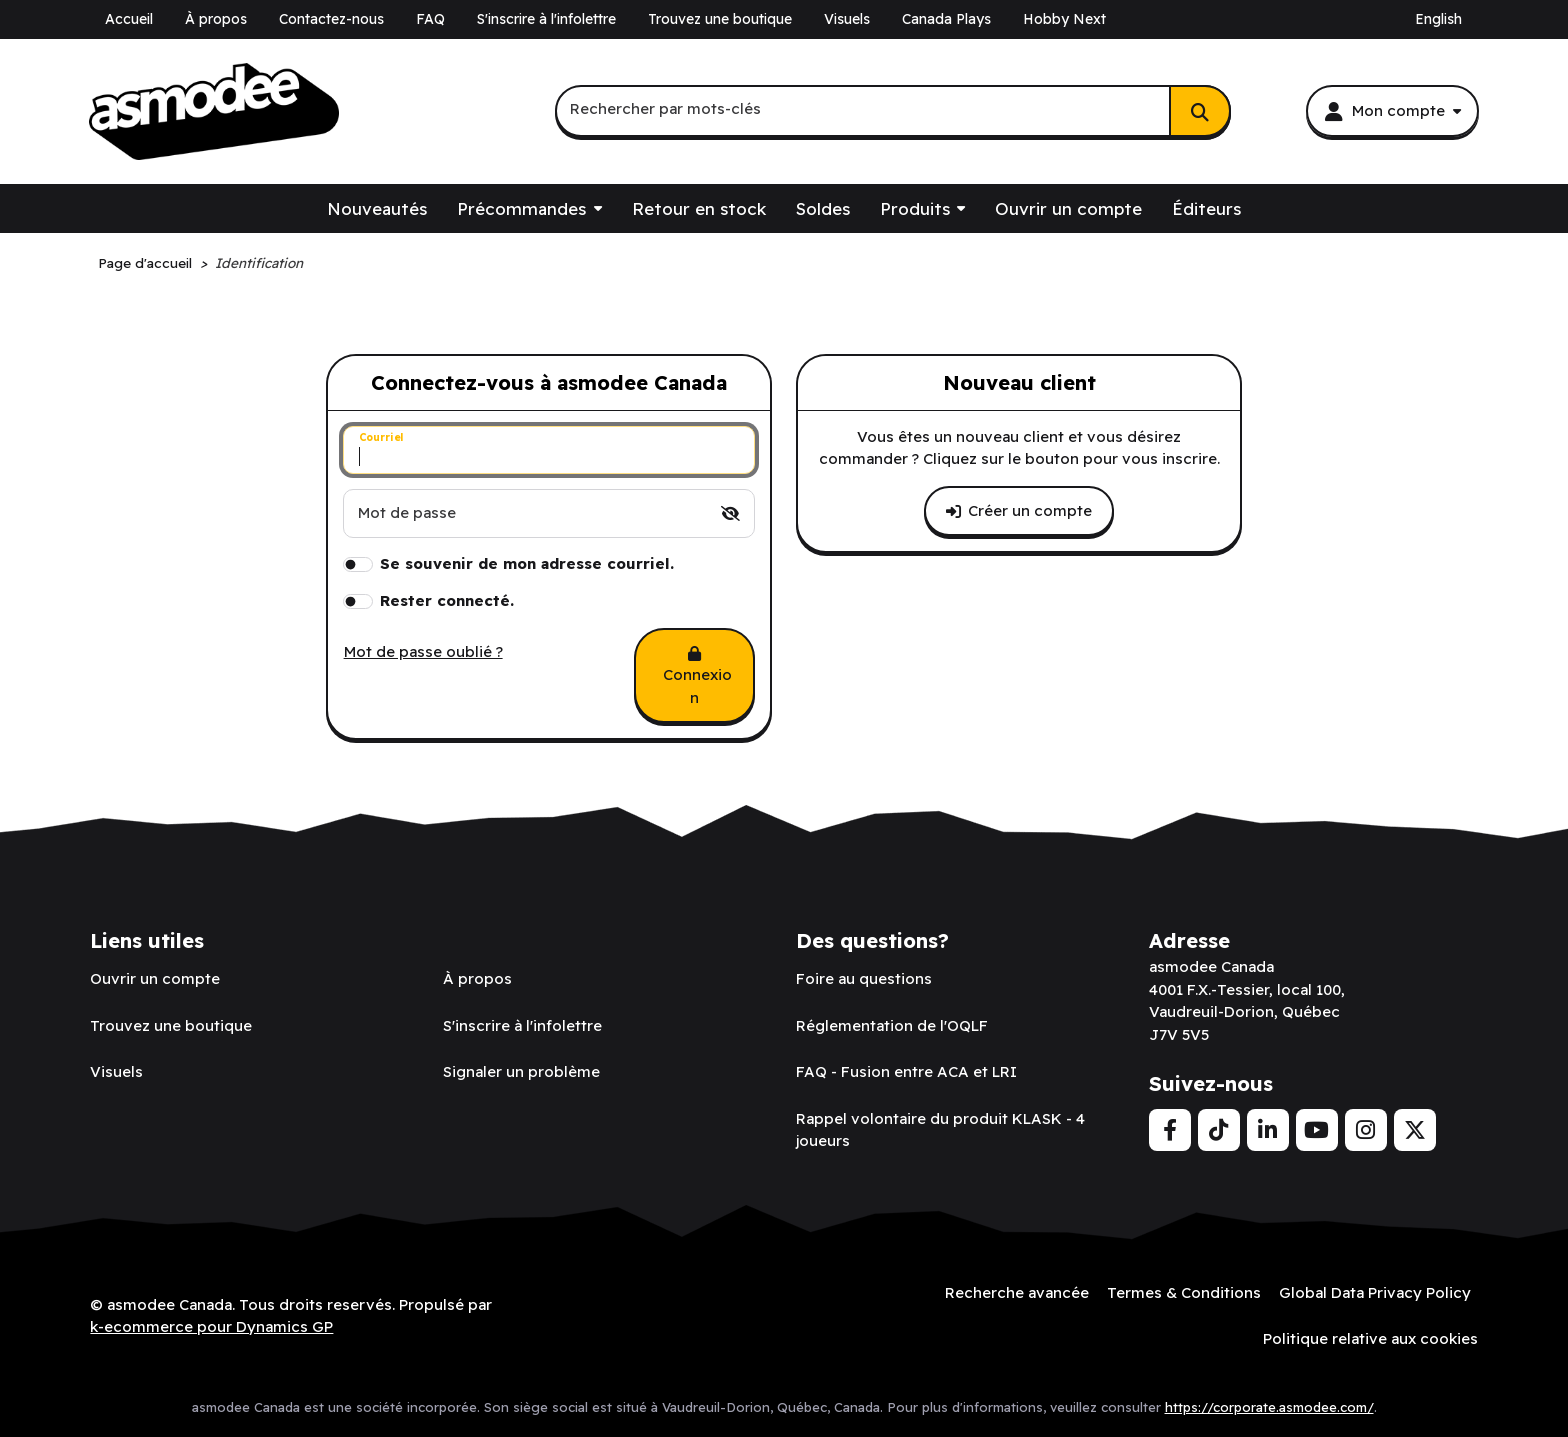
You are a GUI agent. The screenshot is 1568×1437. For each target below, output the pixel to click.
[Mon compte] (1392, 111)
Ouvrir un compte (1068, 208)
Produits (915, 208)
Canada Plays (946, 19)
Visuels (847, 19)
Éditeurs (1206, 208)
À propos (216, 19)
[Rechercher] (1200, 111)
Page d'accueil (145, 262)
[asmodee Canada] (214, 112)
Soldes (823, 208)
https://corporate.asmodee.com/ (1269, 1407)
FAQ (430, 19)
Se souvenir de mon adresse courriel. (527, 563)
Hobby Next (1064, 19)
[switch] (730, 513)
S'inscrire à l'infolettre (546, 19)
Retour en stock (699, 208)
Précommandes (521, 208)
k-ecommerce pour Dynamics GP (211, 1326)
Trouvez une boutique (720, 19)
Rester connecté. (447, 600)
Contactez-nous (331, 19)
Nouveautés (377, 208)
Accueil (129, 19)
